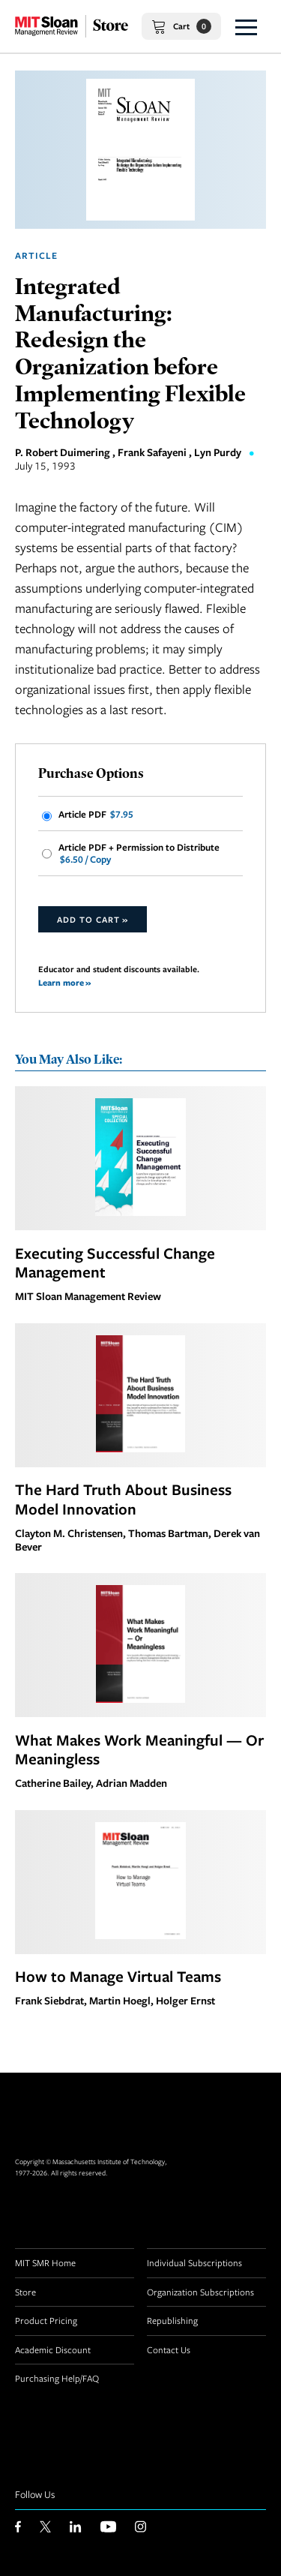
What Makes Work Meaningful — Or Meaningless (139, 1749)
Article (36, 255)
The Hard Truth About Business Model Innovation (123, 1499)
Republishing (172, 2320)
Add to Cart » (92, 919)
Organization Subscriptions (200, 2292)
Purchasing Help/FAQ (57, 2378)
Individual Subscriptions (194, 2262)
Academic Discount (53, 2349)
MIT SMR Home (45, 2262)
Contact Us (168, 2349)
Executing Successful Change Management (115, 1262)
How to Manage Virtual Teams (118, 1975)
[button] (246, 26)
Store (25, 2292)
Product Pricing (46, 2320)
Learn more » (64, 982)
